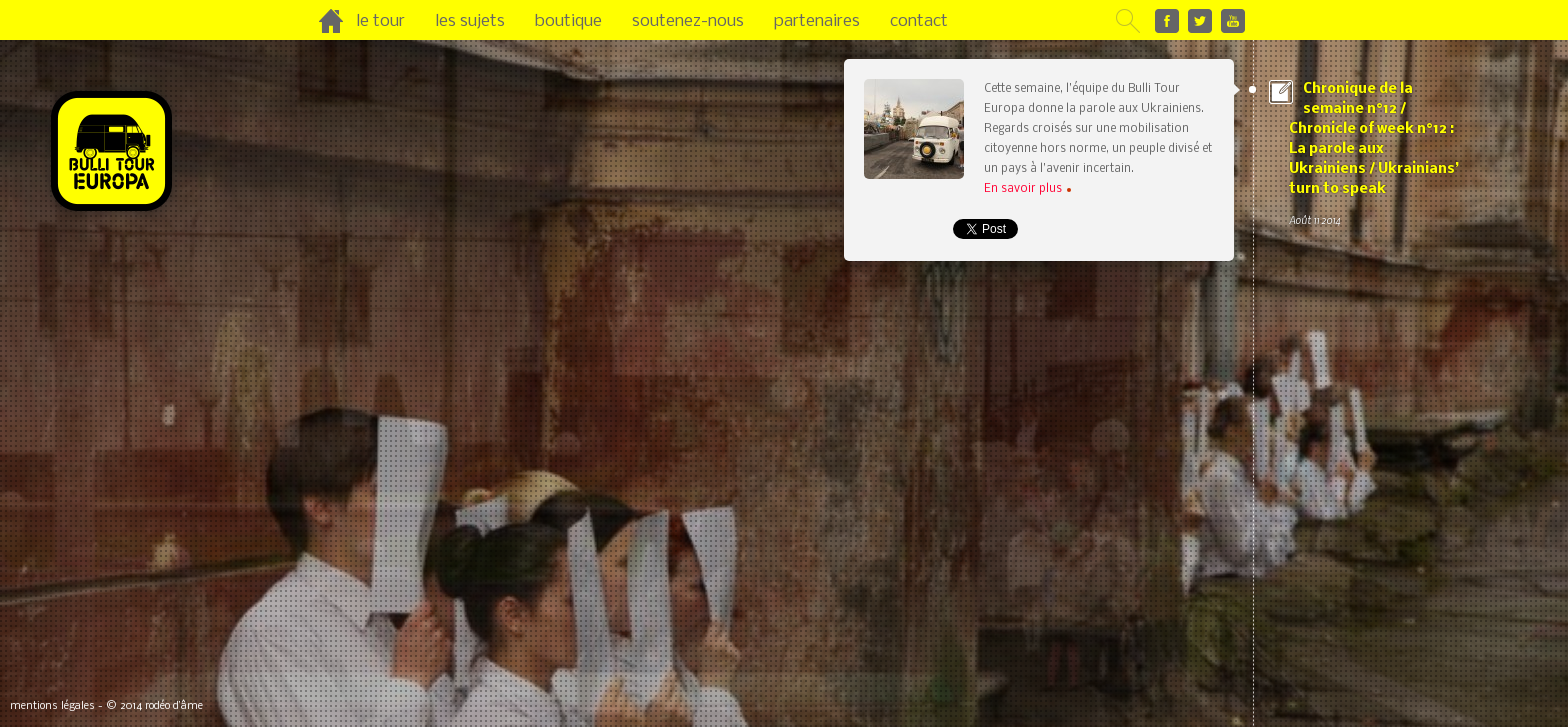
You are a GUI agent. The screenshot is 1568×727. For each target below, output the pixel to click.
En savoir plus (1027, 189)
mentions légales (52, 706)
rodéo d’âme (174, 706)
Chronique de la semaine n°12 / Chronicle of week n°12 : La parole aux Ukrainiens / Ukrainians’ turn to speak (1374, 156)
